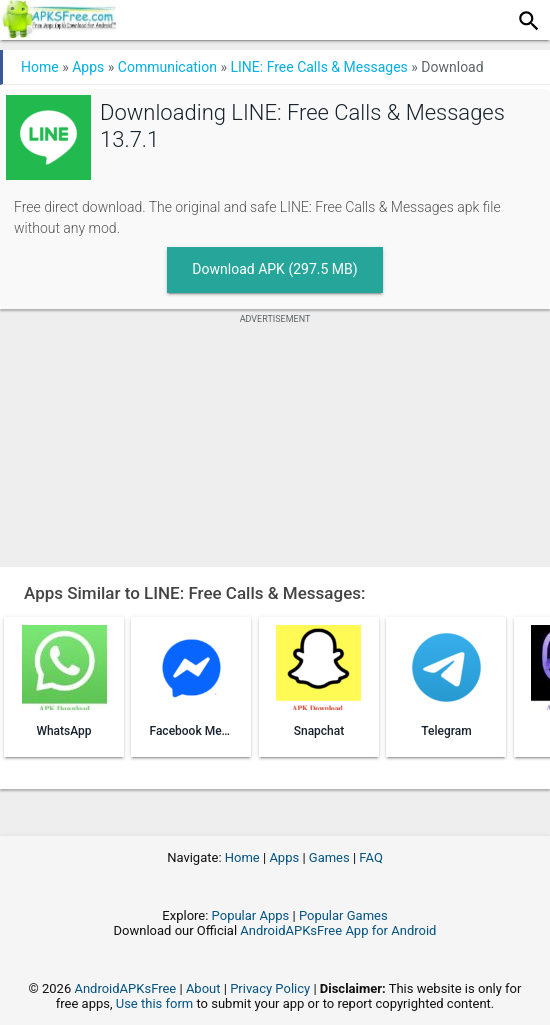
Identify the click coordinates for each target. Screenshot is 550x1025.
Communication (167, 67)
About (203, 988)
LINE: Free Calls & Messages (318, 67)
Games (329, 857)
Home (40, 67)
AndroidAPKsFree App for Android (338, 930)
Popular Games (343, 915)
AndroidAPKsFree (125, 988)
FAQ (370, 857)
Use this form (155, 1003)
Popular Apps (251, 915)
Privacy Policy (270, 988)
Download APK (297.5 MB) (274, 269)
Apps (88, 67)
